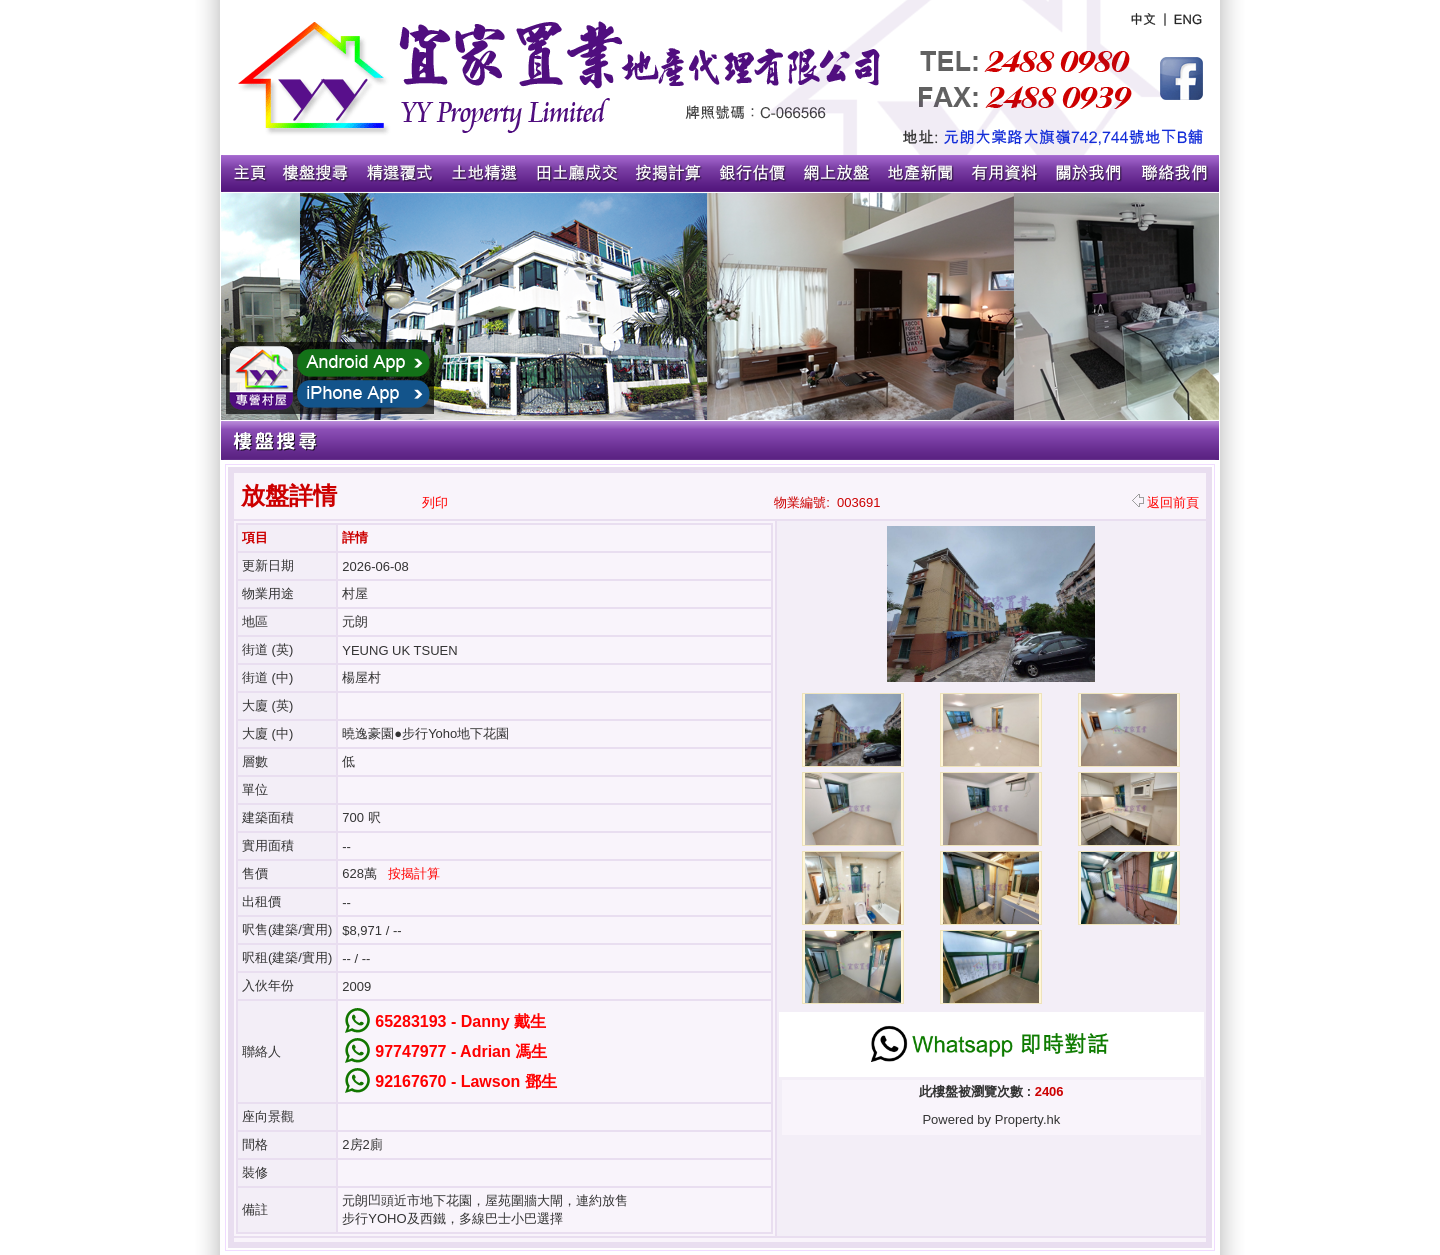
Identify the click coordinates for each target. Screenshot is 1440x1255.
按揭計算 (414, 873)
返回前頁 (1165, 502)
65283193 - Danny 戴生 (460, 1021)
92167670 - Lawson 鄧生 (465, 1081)
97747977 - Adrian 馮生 (461, 1051)
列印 (435, 502)
